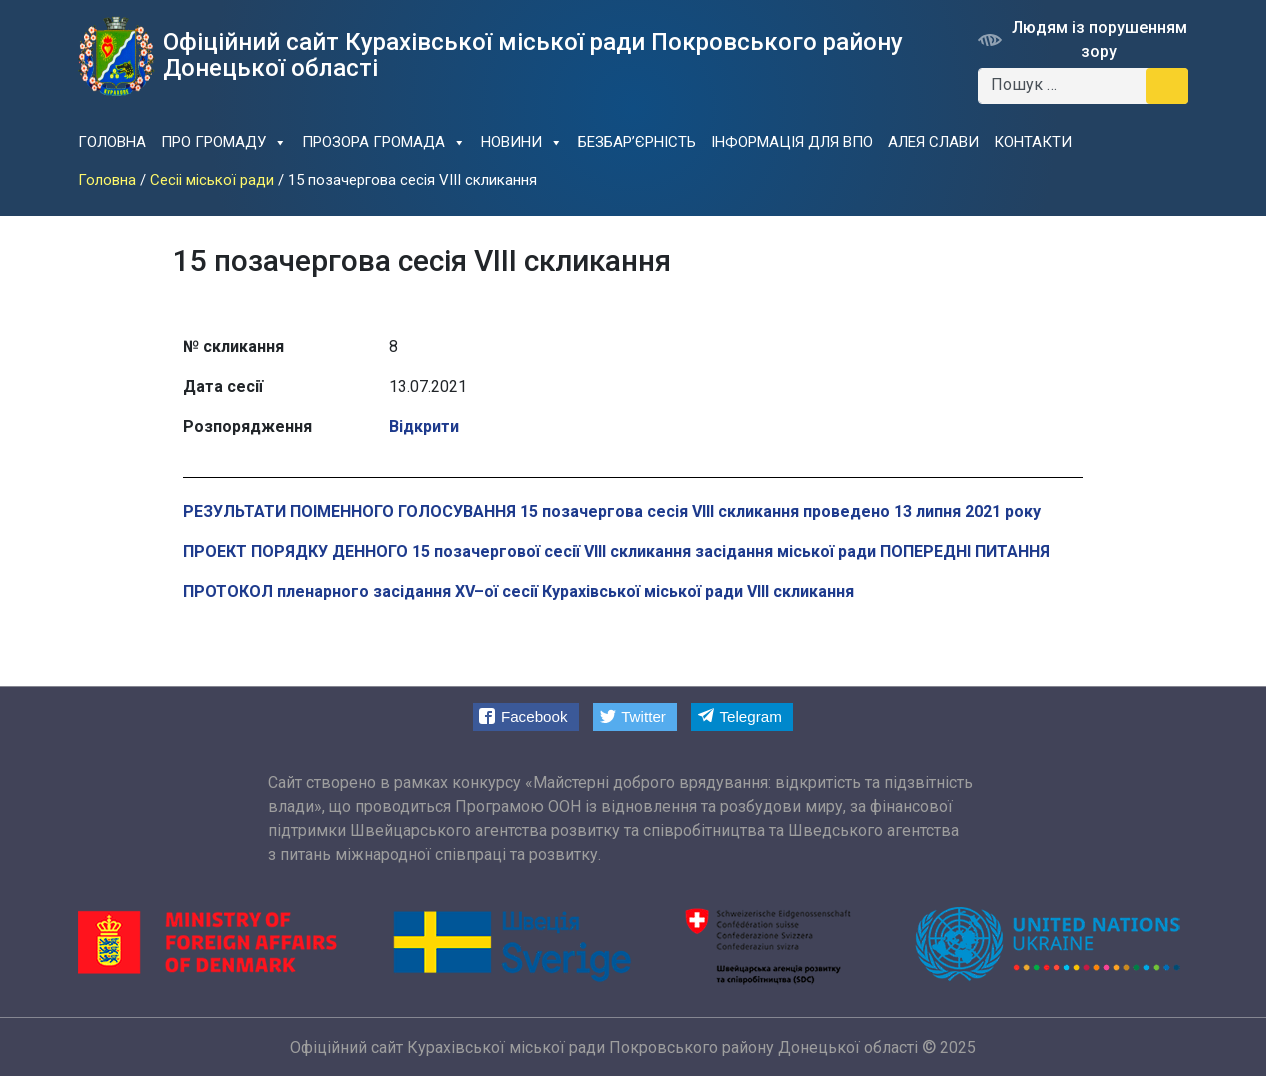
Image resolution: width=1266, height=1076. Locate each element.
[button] (526, 716)
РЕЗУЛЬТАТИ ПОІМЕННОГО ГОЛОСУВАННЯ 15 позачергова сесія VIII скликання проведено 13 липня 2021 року (612, 511)
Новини (522, 142)
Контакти (1033, 142)
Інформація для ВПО (792, 142)
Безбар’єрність (637, 142)
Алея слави (933, 142)
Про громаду (224, 142)
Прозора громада (384, 142)
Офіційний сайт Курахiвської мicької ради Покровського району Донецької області (604, 1047)
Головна (112, 142)
